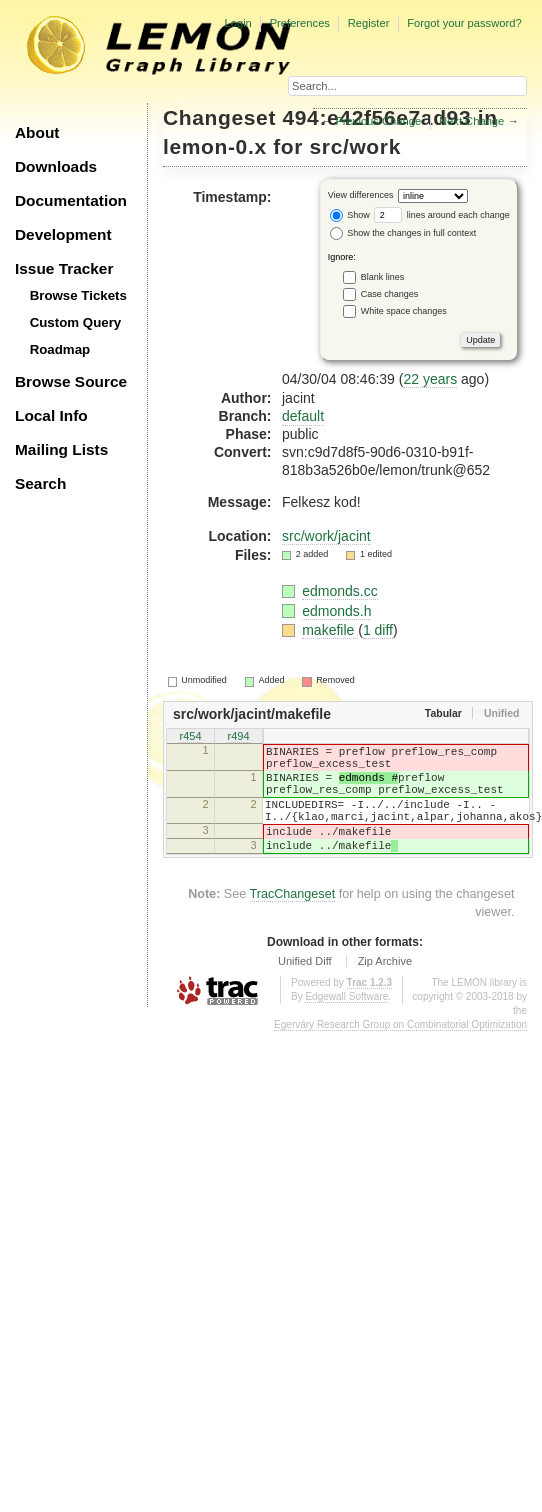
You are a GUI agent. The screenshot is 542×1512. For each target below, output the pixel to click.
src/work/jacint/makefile (252, 714)
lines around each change (442, 215)
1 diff (378, 630)
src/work (355, 146)
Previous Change (378, 121)
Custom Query (76, 322)
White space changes (404, 310)
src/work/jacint (326, 536)
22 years (430, 379)
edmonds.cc (339, 591)
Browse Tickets (78, 295)
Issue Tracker (64, 268)
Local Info (51, 415)
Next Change (471, 121)
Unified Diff (305, 988)
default (303, 416)
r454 (190, 738)
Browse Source (71, 381)
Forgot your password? (464, 23)
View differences (361, 195)
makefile (330, 630)
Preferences (300, 23)
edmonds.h (336, 611)
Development (63, 234)
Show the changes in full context (403, 233)
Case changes (390, 293)
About (37, 132)
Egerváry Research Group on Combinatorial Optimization (400, 1051)
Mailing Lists (61, 449)
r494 (238, 738)
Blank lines (383, 276)
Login (237, 23)
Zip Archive (385, 988)
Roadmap (60, 349)
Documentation (71, 200)
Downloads (56, 166)
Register (369, 23)
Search (40, 483)
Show (350, 215)
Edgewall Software (346, 1023)
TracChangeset (293, 921)
